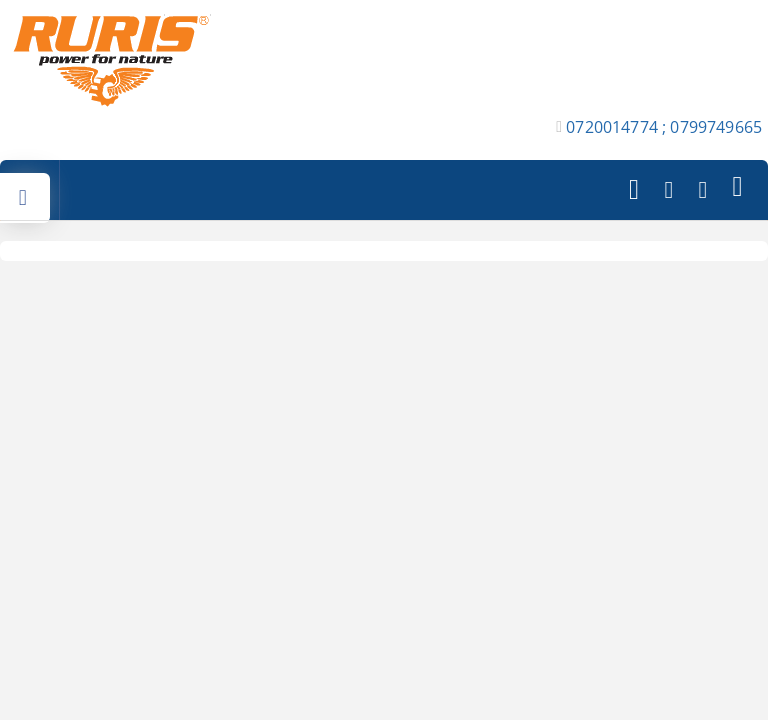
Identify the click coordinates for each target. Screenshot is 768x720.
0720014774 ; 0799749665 (664, 127)
